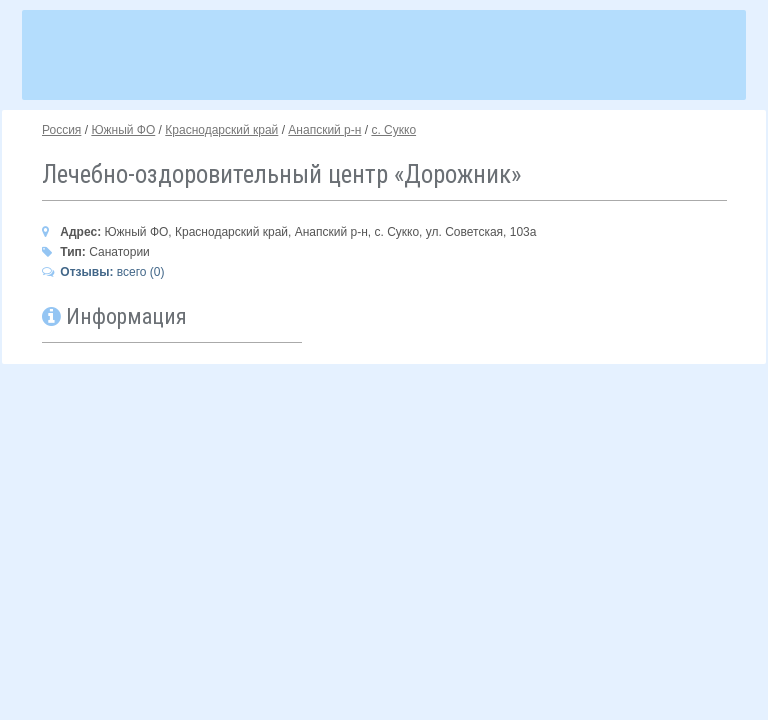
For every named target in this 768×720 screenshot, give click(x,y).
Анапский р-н (324, 130)
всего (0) (103, 272)
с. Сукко (393, 130)
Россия (61, 130)
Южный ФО (123, 130)
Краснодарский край (221, 130)
